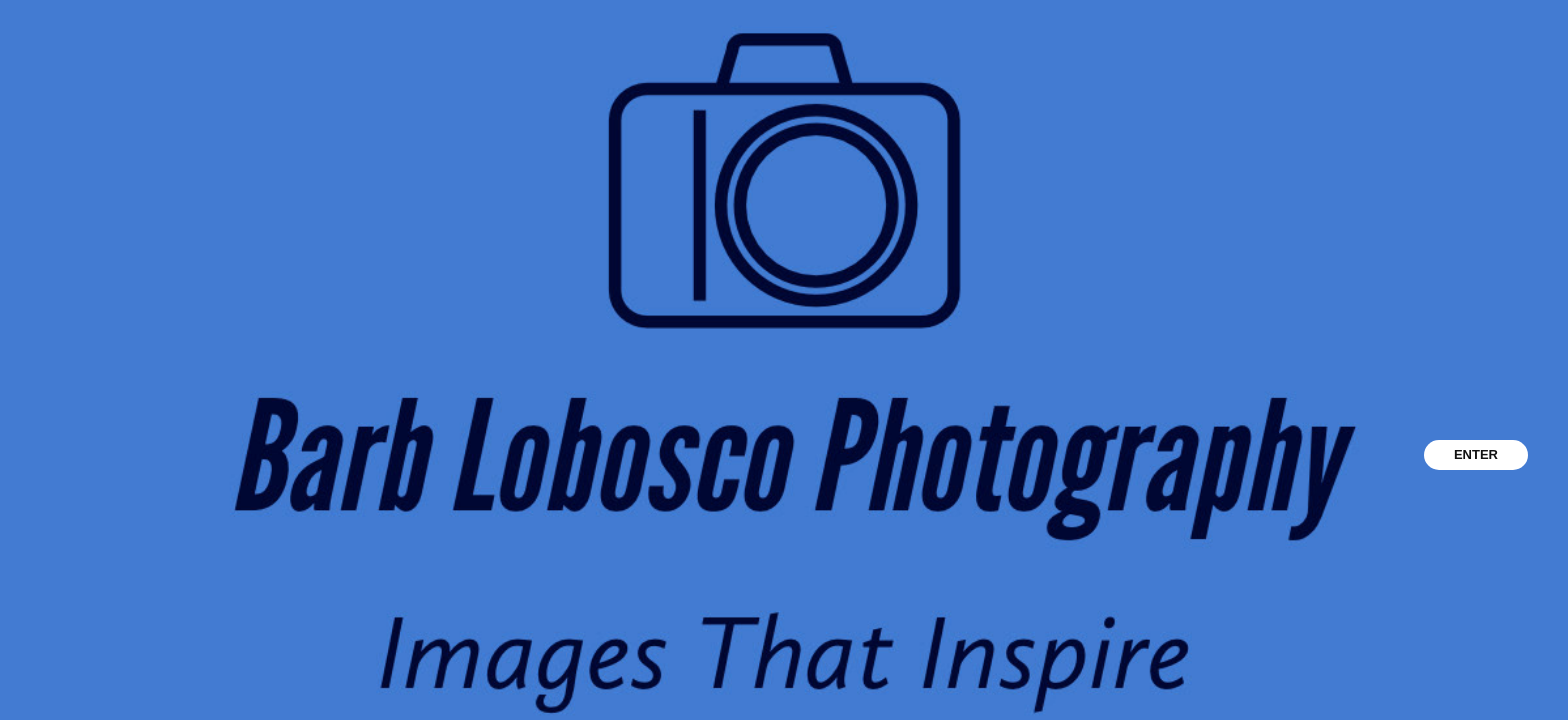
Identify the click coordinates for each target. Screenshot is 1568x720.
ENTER (1476, 454)
